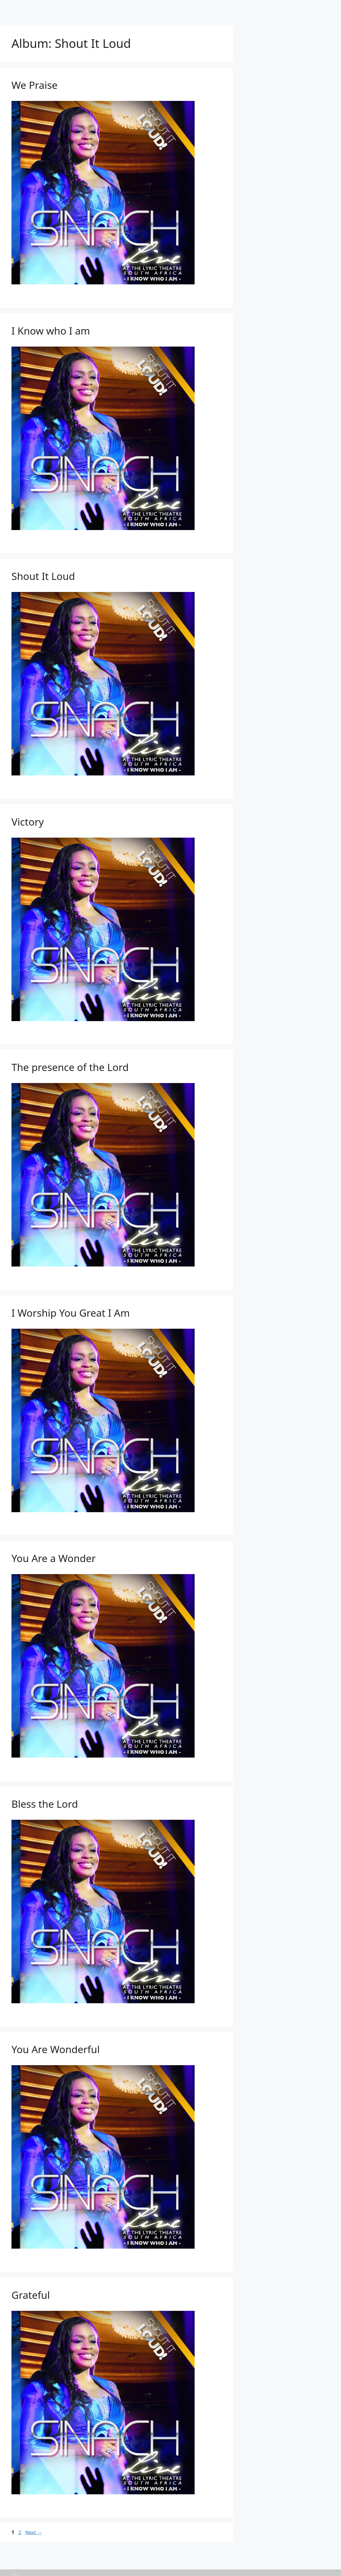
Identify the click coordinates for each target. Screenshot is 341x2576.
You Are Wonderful (55, 2049)
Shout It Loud (43, 576)
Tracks (172, 7)
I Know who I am (50, 330)
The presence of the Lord (70, 1067)
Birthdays (241, 8)
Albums (145, 7)
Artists (119, 7)
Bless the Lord (44, 1804)
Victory (27, 821)
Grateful (30, 2295)
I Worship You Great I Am (70, 1313)
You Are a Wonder (53, 1558)
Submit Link (203, 7)
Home (93, 7)
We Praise (34, 85)
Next (33, 2532)
